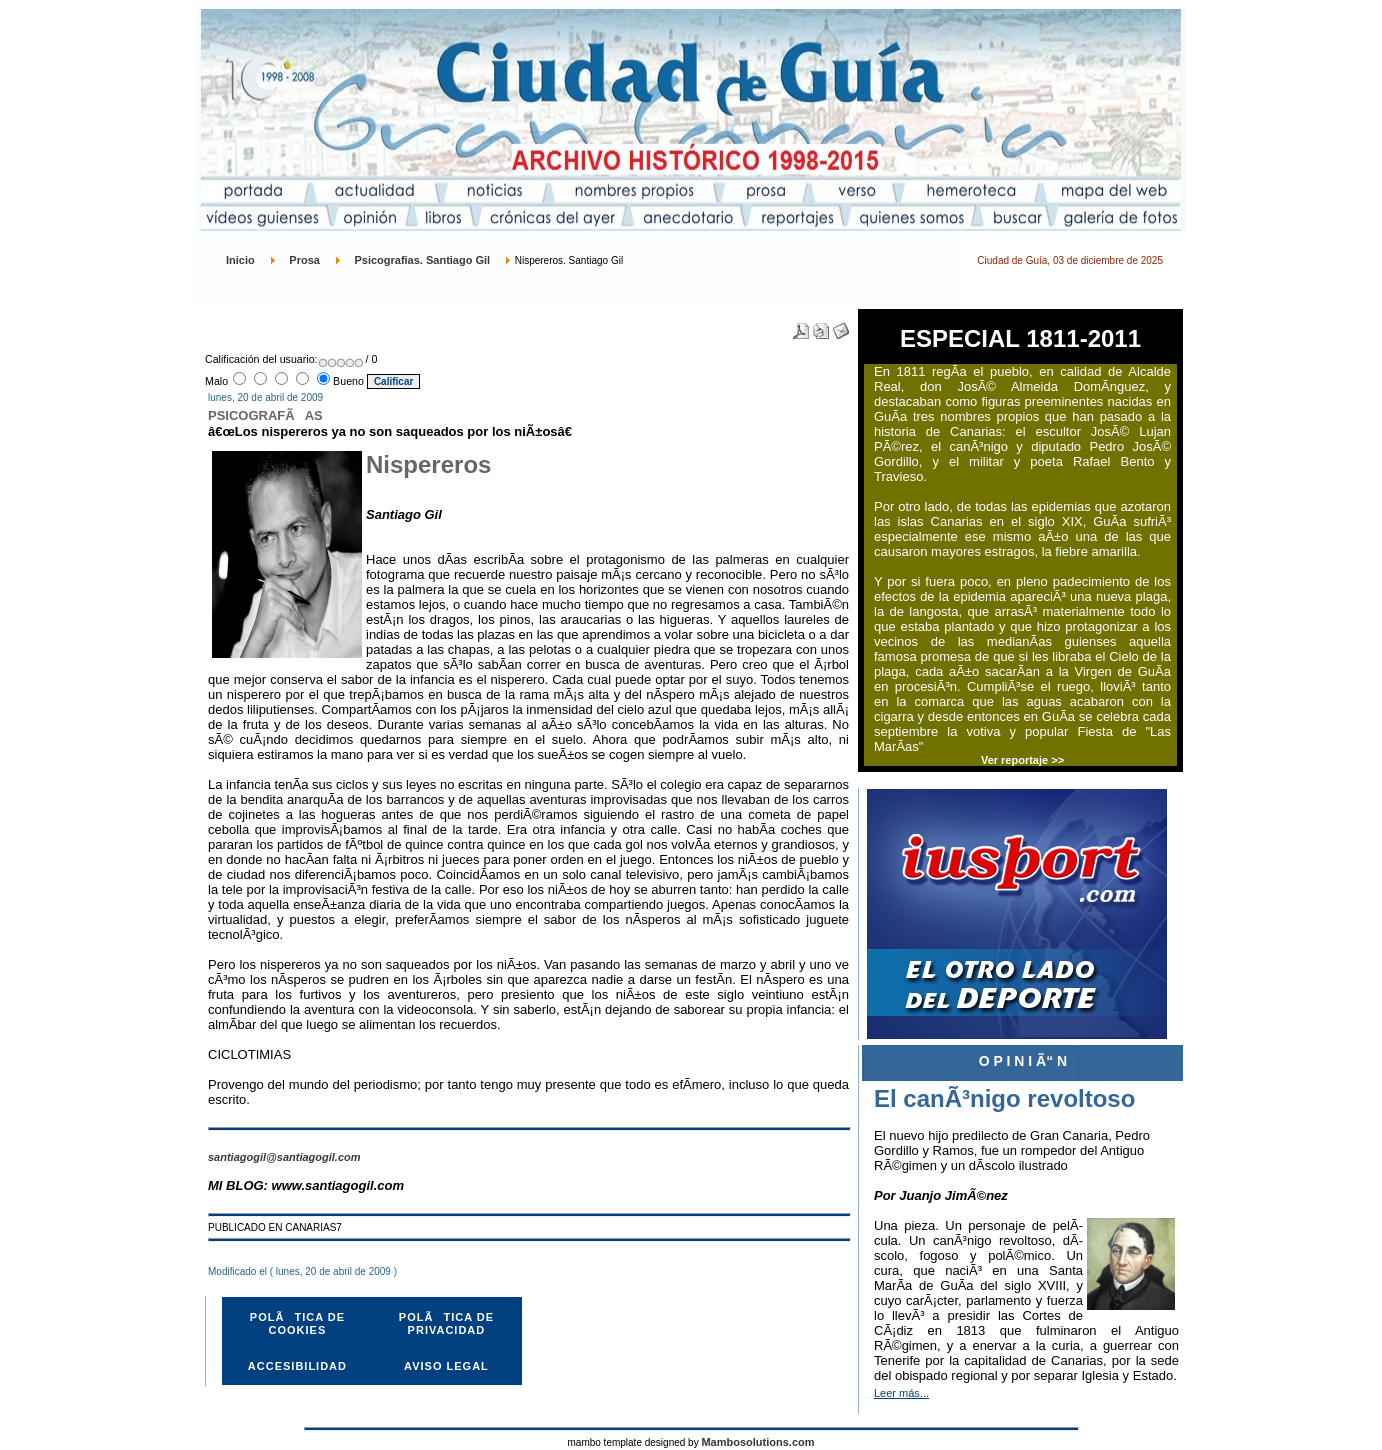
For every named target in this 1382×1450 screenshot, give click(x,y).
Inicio (240, 260)
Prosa (304, 260)
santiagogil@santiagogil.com (284, 1157)
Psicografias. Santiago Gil (422, 260)
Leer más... (901, 1393)
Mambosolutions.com (757, 1442)
